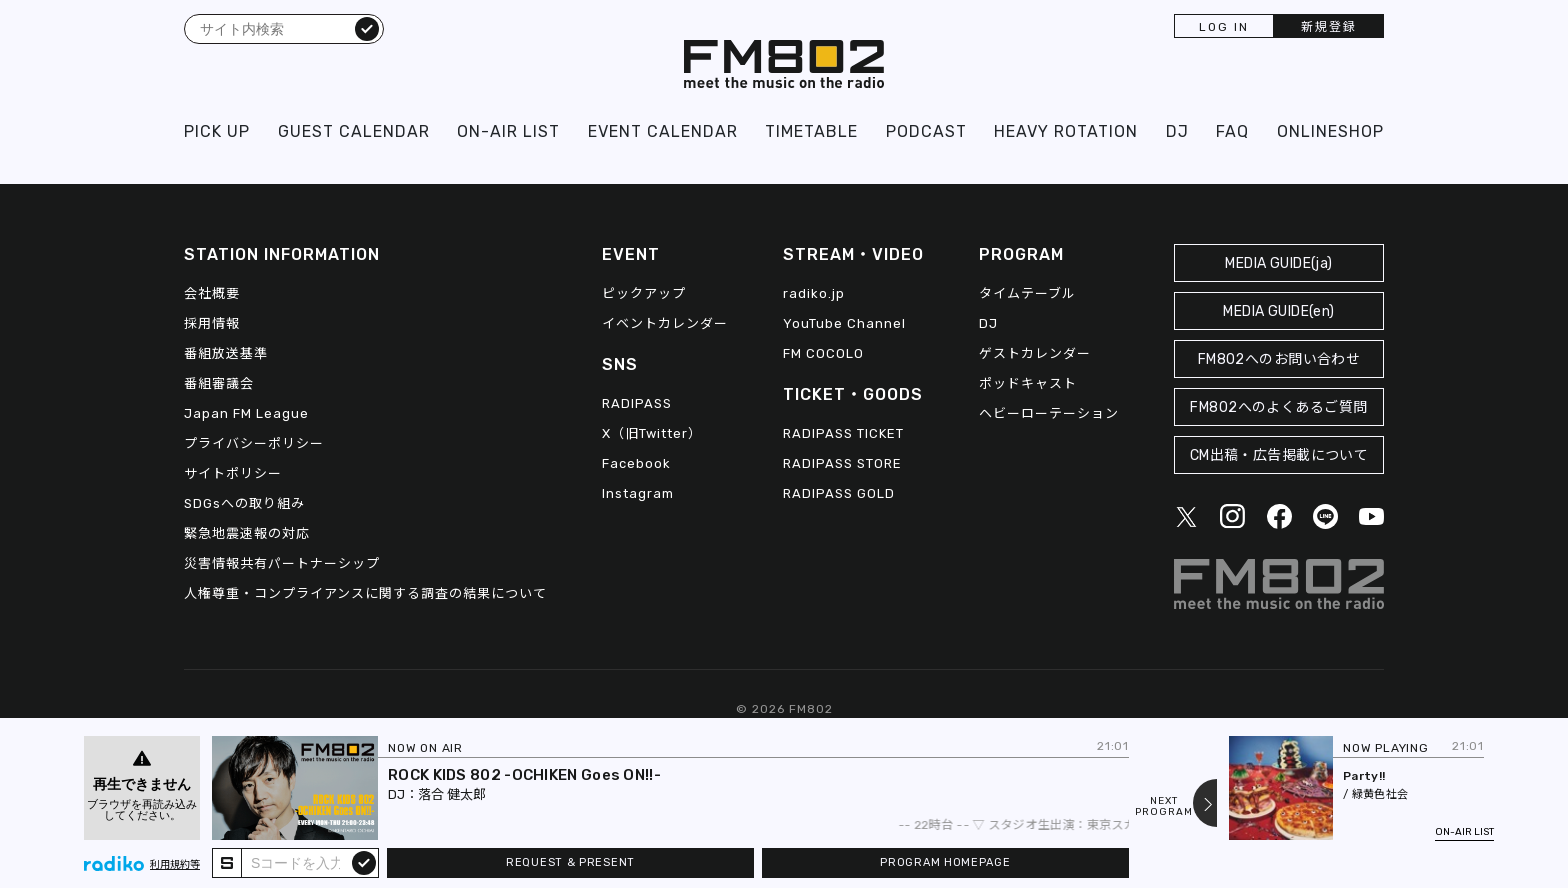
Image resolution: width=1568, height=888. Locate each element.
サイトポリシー (233, 473)
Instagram (638, 493)
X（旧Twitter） (652, 433)
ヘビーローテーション (1049, 413)
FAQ (1232, 131)
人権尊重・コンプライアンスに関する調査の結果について (365, 593)
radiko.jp (814, 293)
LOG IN (1224, 27)
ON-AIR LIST (508, 131)
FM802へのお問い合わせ (1279, 359)
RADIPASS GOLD (839, 493)
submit (364, 862)
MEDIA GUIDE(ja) (1278, 263)
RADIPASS (637, 403)
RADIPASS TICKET (843, 433)
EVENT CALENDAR (663, 131)
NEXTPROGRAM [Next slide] (1164, 807)
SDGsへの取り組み (244, 503)
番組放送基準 (226, 353)
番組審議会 (219, 383)
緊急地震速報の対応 (247, 533)
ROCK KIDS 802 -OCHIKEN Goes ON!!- (524, 775)
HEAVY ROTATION (1066, 131)
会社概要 (212, 293)
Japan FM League (246, 413)
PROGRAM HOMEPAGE (945, 862)
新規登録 (1329, 27)
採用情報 (212, 323)
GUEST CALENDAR (354, 131)
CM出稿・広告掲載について (1279, 455)
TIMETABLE (811, 131)
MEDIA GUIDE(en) (1278, 311)
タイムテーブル (1027, 293)
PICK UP (217, 131)
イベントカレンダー (665, 323)
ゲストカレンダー (1035, 353)
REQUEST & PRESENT (570, 862)
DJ (1177, 131)
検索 (367, 28)
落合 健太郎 (452, 794)
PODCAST (926, 131)
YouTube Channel (844, 323)
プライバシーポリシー (254, 443)
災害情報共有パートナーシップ (282, 563)
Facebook (636, 463)
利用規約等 (175, 865)
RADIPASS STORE (842, 463)
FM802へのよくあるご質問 (1278, 407)
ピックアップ (644, 293)
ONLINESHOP (1330, 131)
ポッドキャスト (1028, 383)
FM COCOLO (823, 353)
